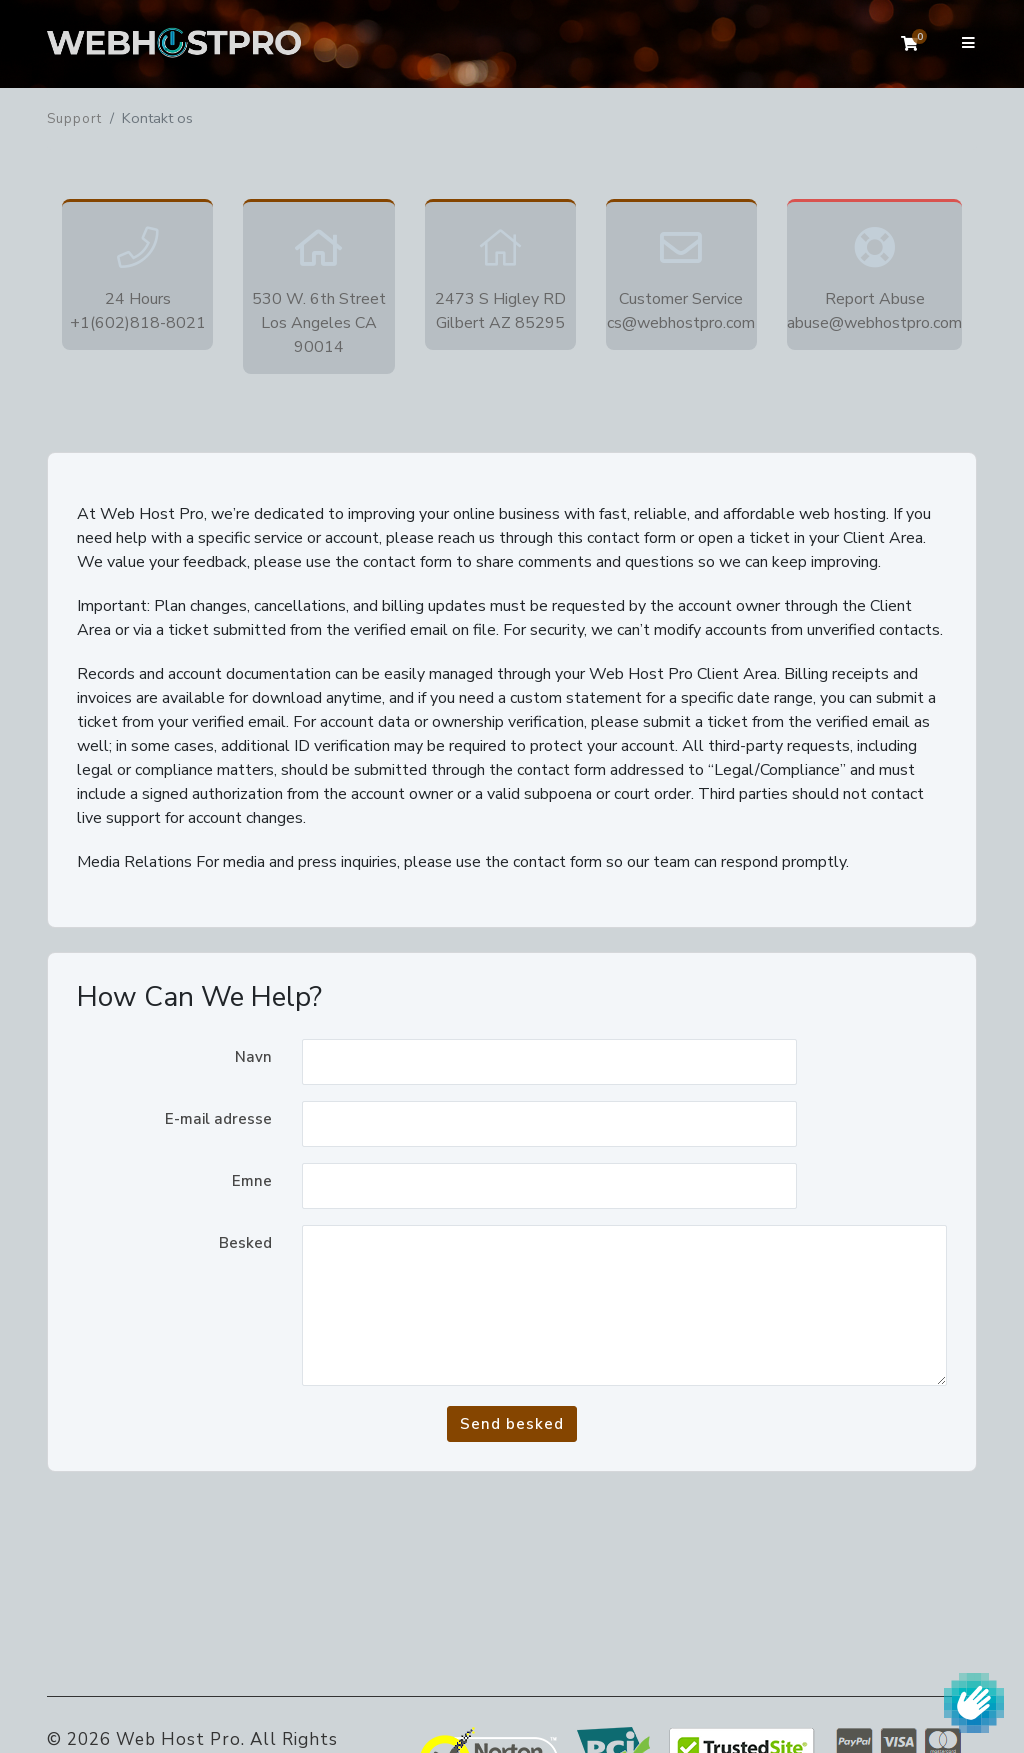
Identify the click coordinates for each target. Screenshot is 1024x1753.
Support (74, 119)
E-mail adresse (218, 1119)
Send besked (512, 1424)
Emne (252, 1181)
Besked (245, 1243)
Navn (253, 1057)
